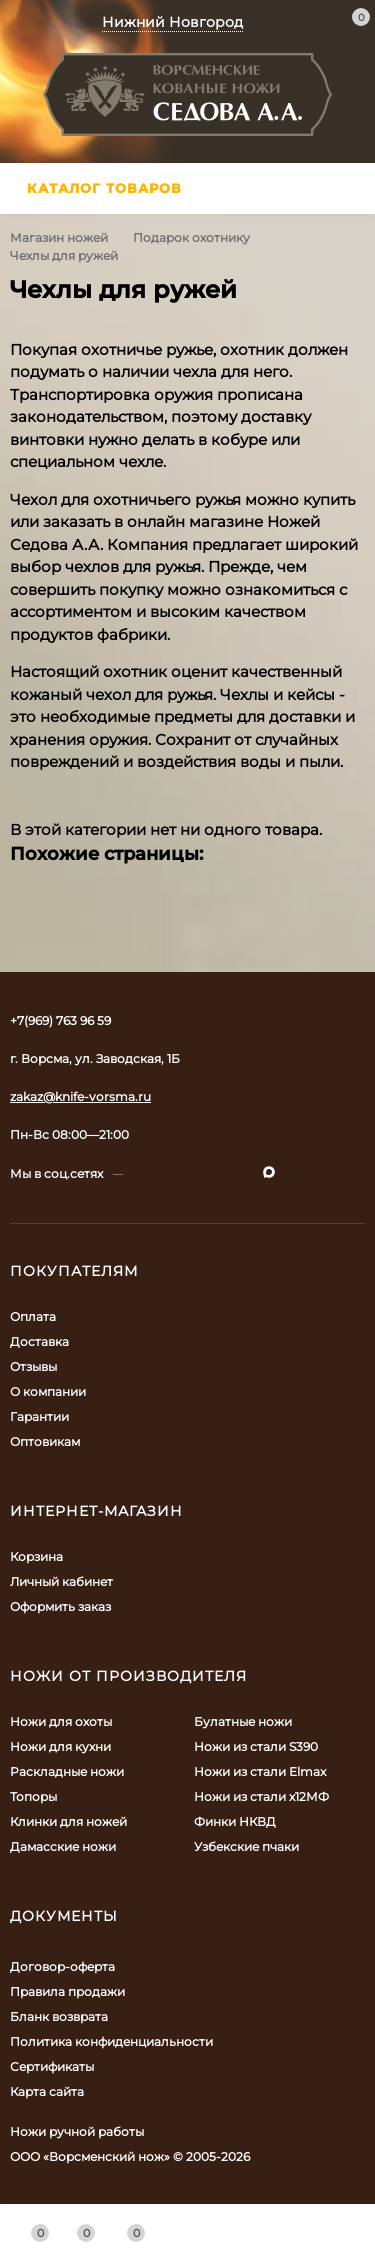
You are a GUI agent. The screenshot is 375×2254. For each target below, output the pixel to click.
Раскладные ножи (67, 1771)
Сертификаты (52, 2066)
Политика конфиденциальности (111, 2041)
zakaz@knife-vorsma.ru (80, 1096)
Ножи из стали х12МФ (261, 1796)
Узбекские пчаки (246, 1846)
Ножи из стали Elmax (260, 1771)
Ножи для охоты (61, 1721)
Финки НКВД (235, 1821)
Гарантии (39, 1416)
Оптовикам (45, 1441)
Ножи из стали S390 (256, 1746)
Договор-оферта (62, 1966)
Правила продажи (67, 1991)
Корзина (36, 1556)
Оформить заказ (60, 1606)
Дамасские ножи (63, 1846)
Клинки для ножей (68, 1821)
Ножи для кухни (60, 1746)
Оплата (33, 1316)
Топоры (33, 1796)
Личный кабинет (61, 1581)
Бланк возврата (59, 2016)
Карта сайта (47, 2091)
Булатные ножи (243, 1721)
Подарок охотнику (191, 237)
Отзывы (33, 1366)
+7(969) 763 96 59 (60, 1020)
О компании (48, 1391)
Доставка (39, 1341)
